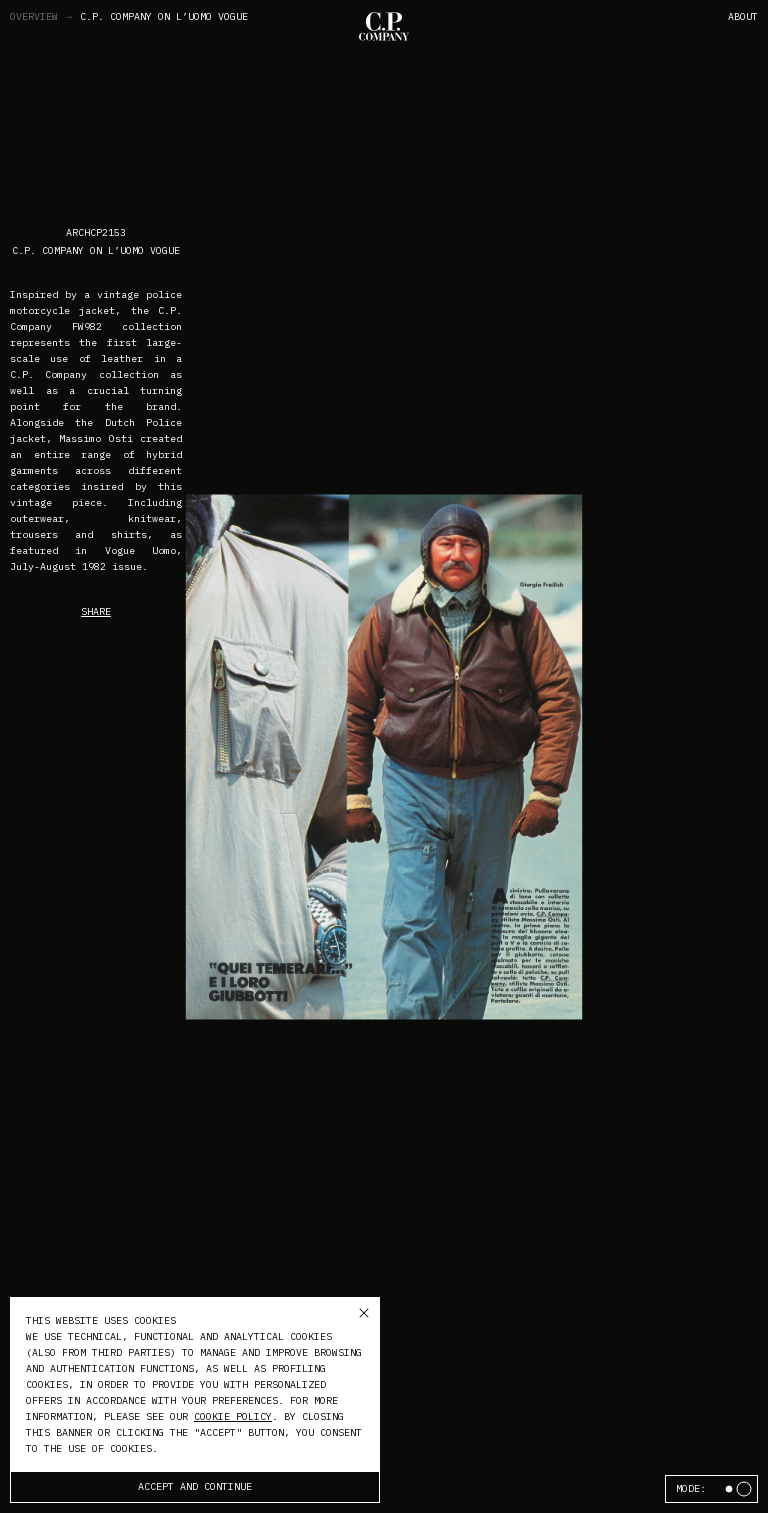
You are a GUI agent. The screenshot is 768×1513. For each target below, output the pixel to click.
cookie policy (233, 1416)
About (743, 16)
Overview (42, 17)
